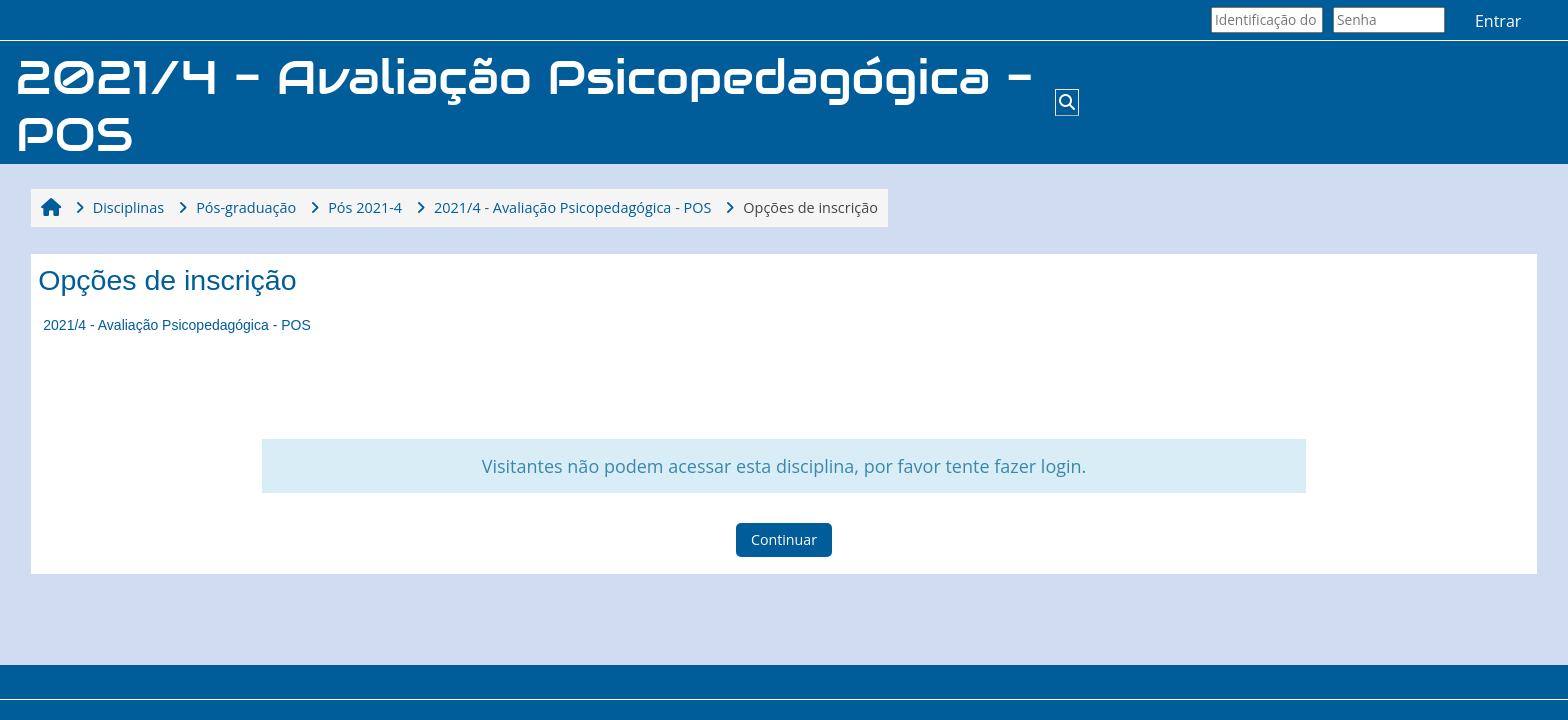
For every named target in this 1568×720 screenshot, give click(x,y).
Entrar (1498, 21)
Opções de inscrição (810, 207)
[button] (1067, 102)
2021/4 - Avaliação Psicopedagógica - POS (176, 325)
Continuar (784, 539)
